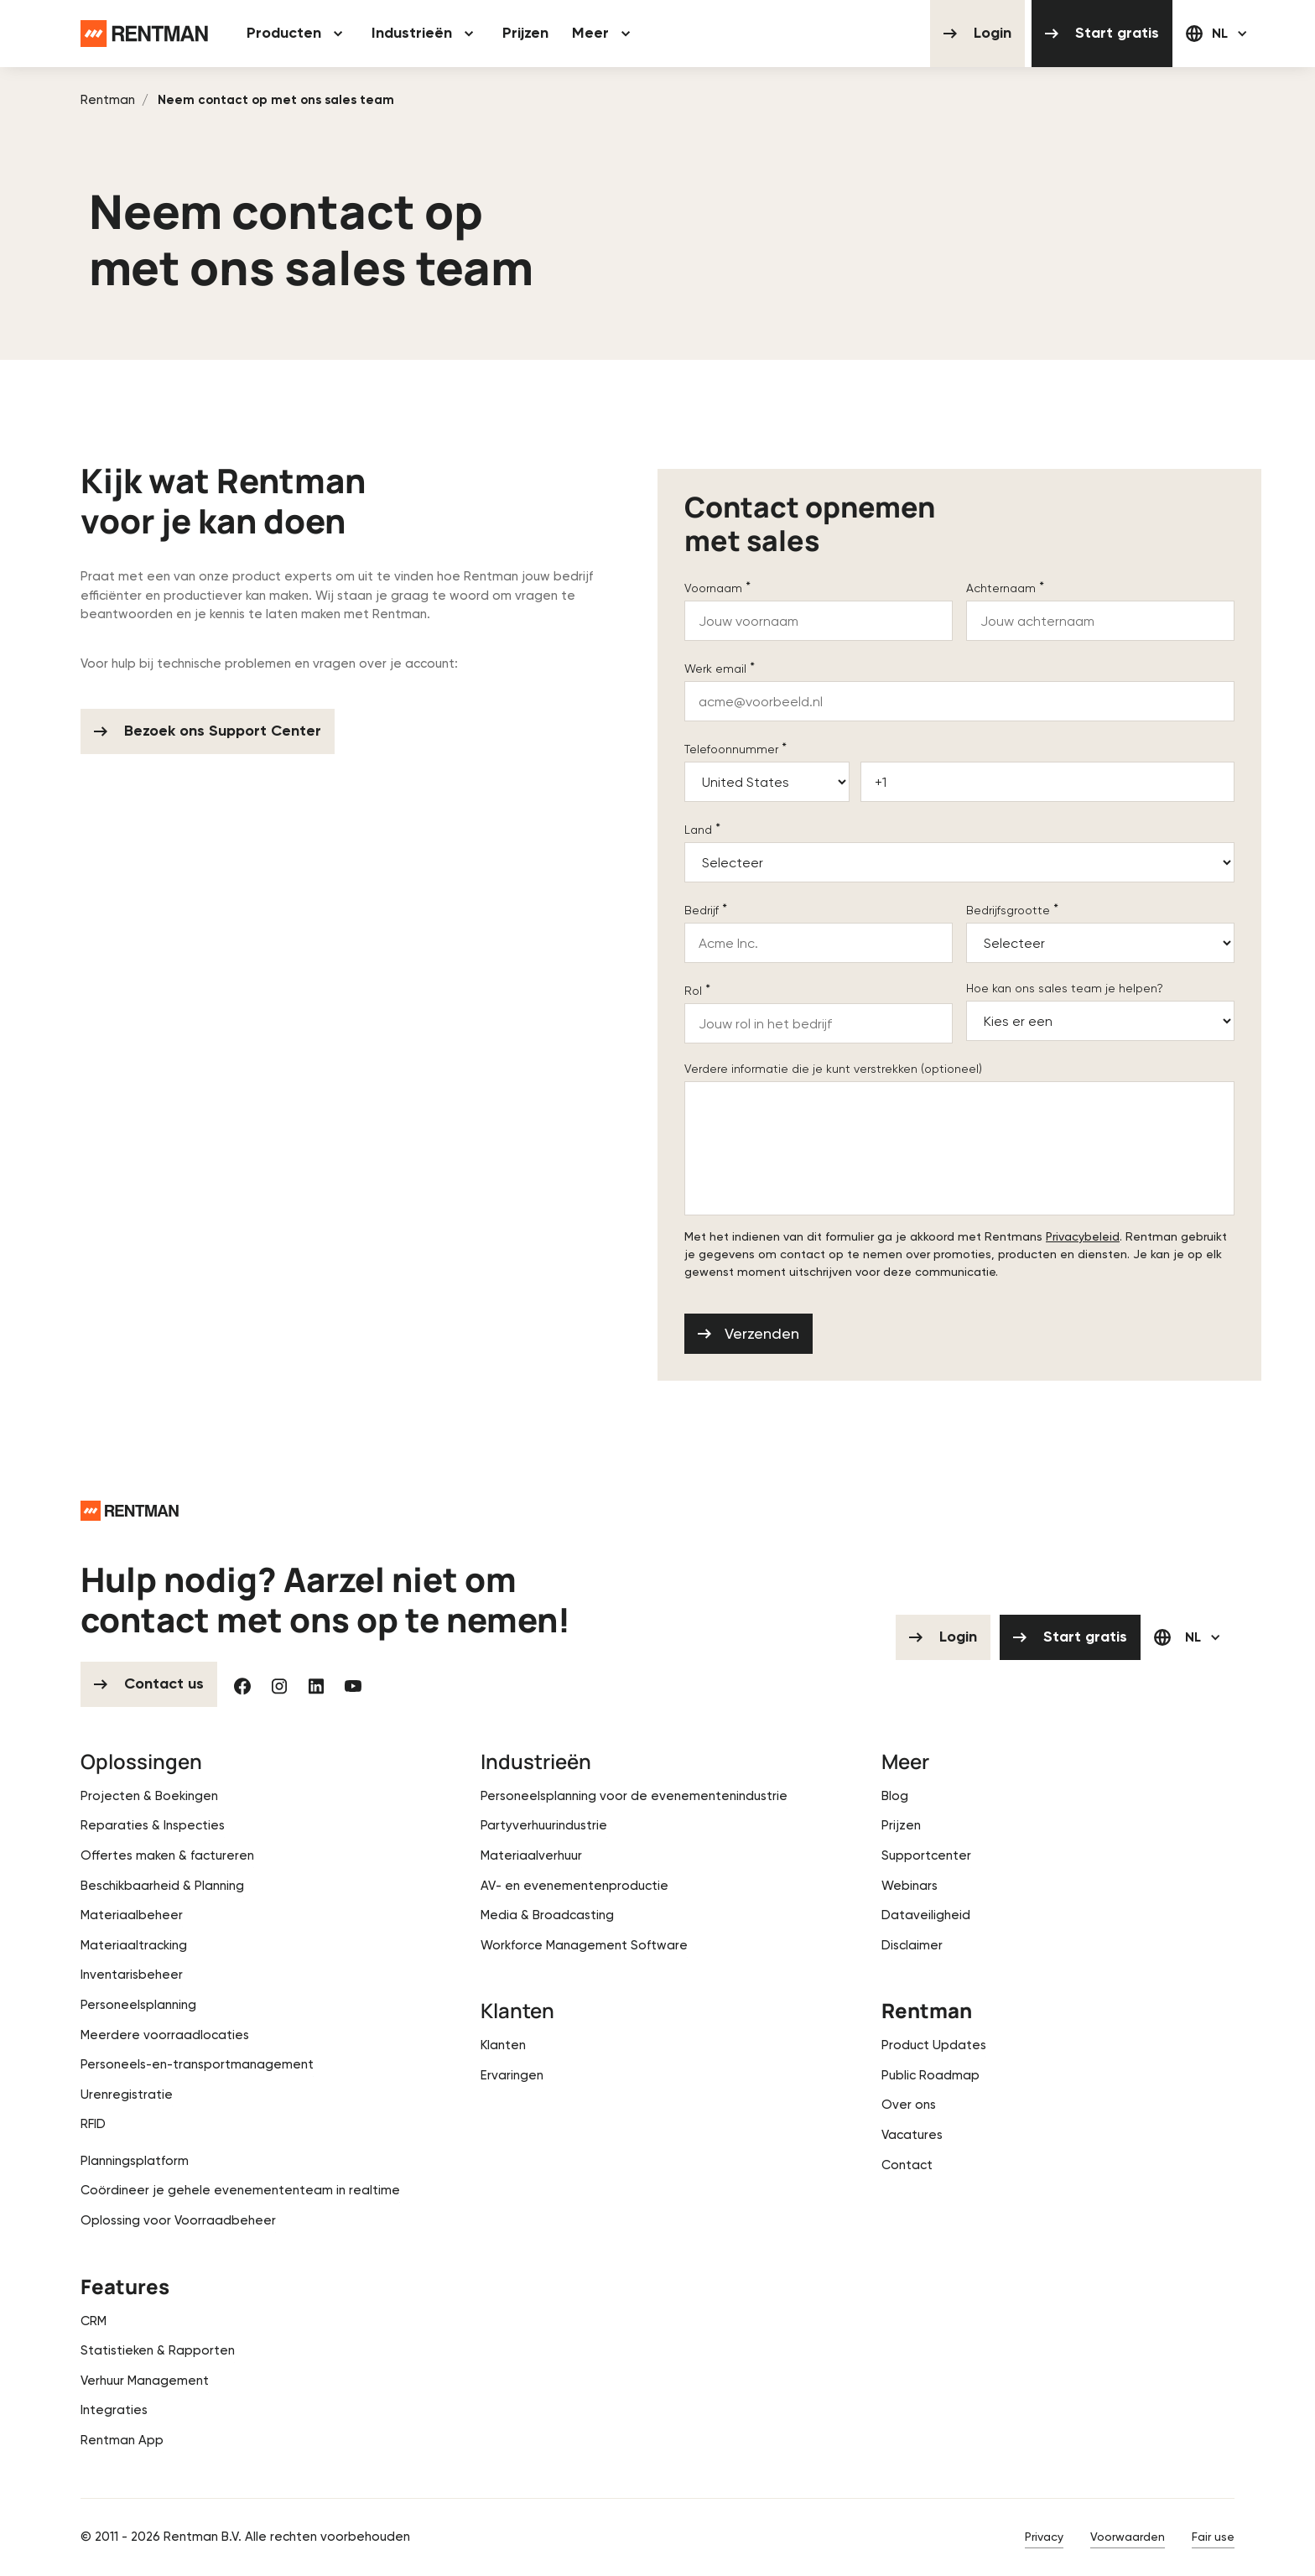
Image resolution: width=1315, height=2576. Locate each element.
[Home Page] (144, 33)
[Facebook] (242, 1684)
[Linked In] (316, 1684)
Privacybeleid (1083, 1235)
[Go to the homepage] (130, 1508)
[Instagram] (279, 1684)
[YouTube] (353, 1684)
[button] (297, 33)
